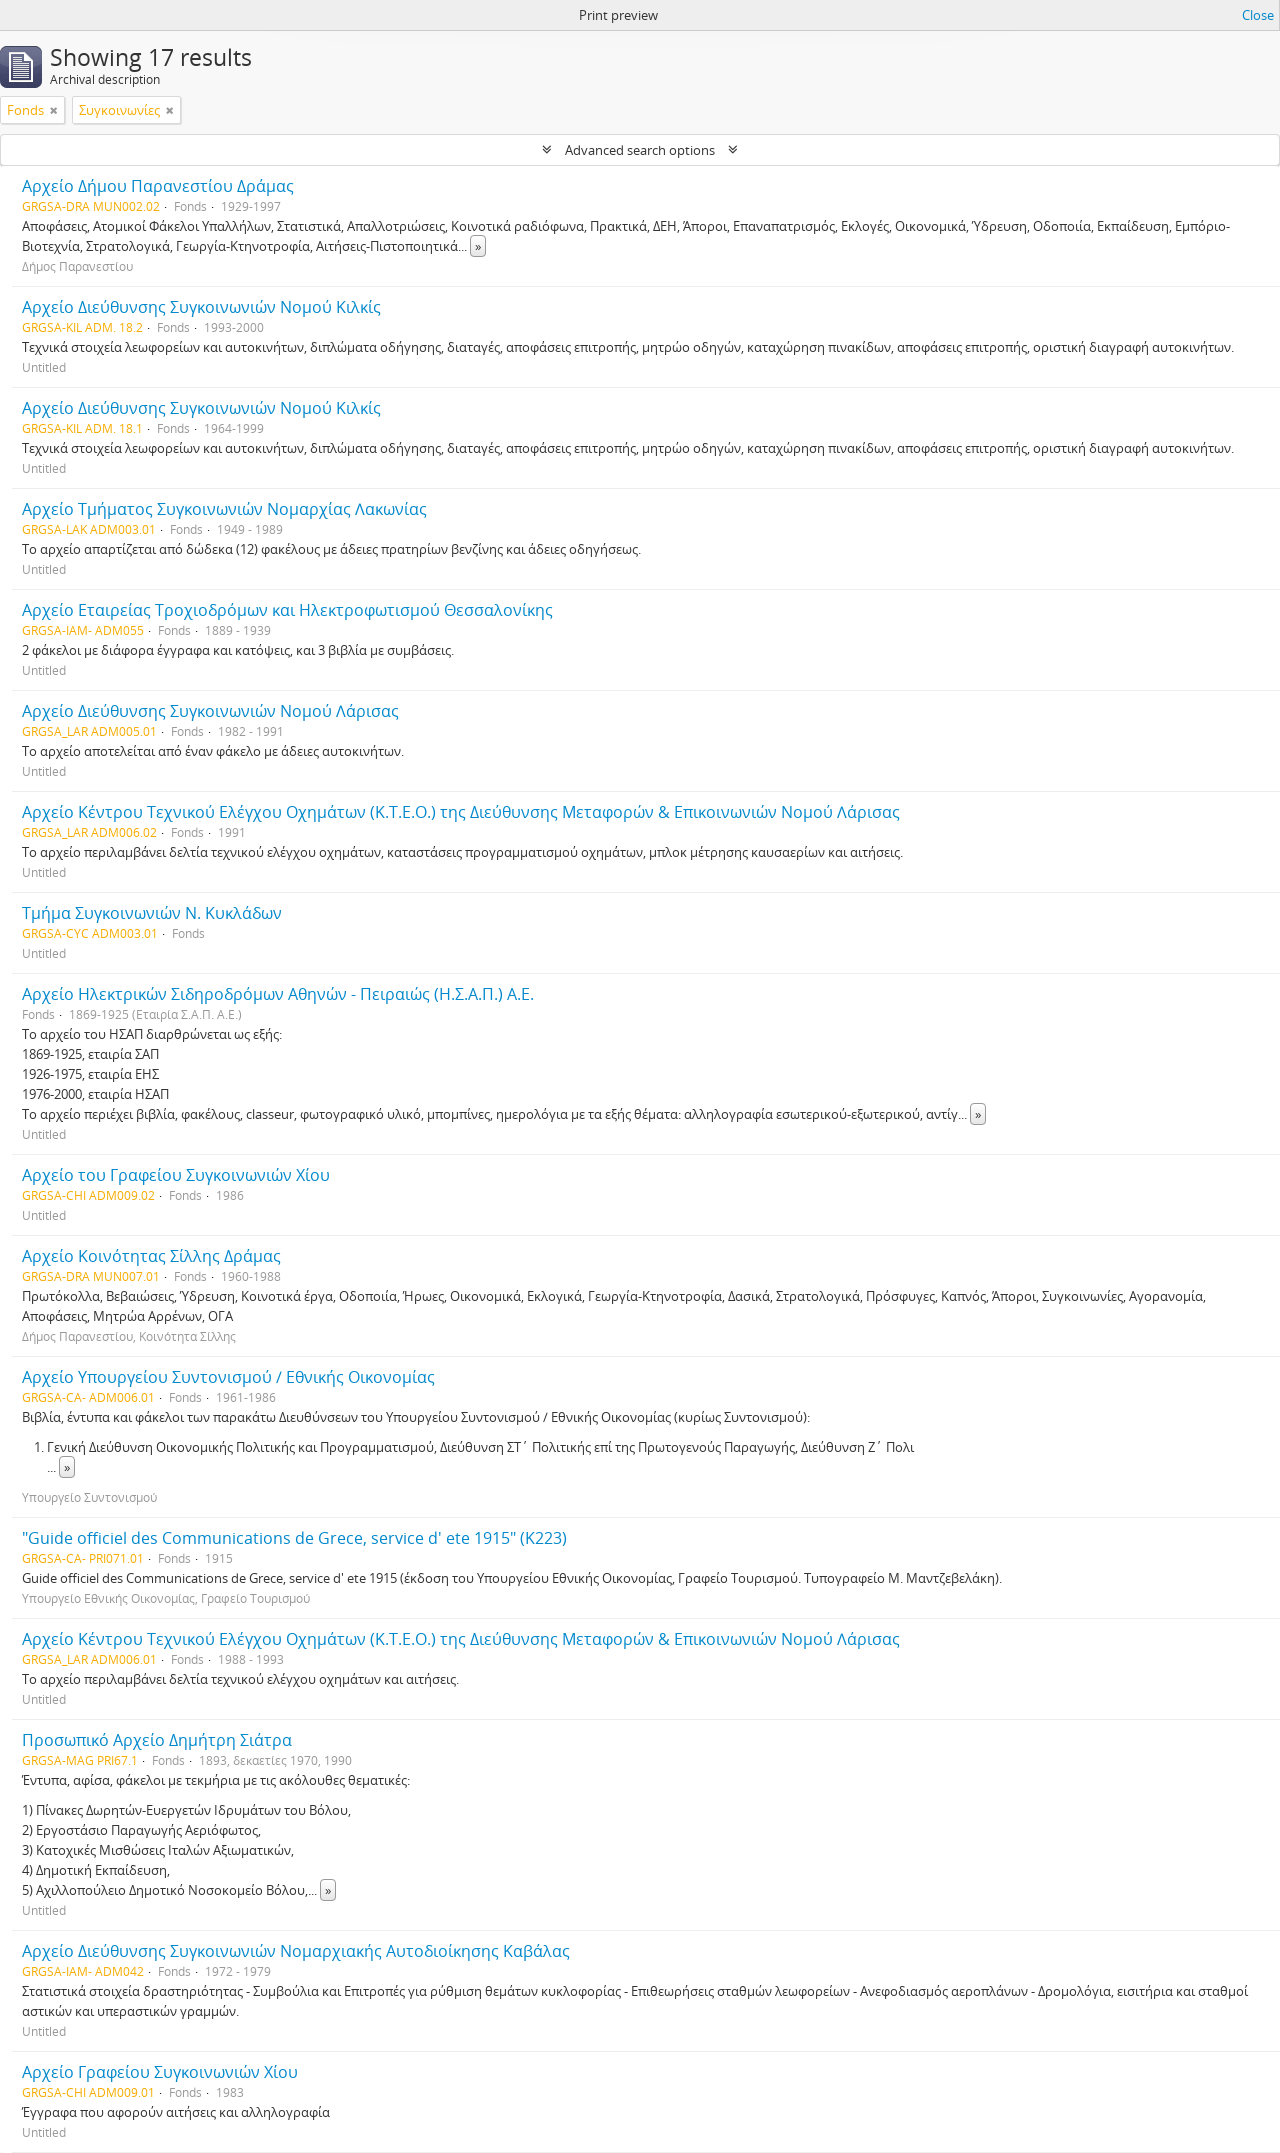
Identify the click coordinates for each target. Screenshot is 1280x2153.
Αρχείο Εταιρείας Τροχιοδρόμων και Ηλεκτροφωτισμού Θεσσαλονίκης (287, 610)
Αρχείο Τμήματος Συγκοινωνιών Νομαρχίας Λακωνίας (224, 509)
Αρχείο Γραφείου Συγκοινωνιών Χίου (160, 2072)
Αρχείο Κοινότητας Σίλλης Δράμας (151, 1256)
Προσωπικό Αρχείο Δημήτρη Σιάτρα (157, 1740)
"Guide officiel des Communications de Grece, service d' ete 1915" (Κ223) (294, 1538)
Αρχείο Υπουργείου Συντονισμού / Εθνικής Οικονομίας (228, 1377)
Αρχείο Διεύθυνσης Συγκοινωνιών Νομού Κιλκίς (201, 307)
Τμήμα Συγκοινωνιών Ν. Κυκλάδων (152, 913)
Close (1258, 15)
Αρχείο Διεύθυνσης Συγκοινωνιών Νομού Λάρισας (210, 711)
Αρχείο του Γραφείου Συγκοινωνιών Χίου (176, 1175)
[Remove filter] (54, 110)
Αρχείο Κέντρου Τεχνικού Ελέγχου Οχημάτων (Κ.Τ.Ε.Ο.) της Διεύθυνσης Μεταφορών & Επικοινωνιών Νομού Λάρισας (461, 812)
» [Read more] (478, 246)
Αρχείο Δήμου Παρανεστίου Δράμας (158, 186)
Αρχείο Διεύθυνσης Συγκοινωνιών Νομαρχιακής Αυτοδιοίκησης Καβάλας (296, 1951)
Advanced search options (640, 150)
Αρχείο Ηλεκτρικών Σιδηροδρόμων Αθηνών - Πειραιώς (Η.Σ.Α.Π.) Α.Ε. (278, 994)
